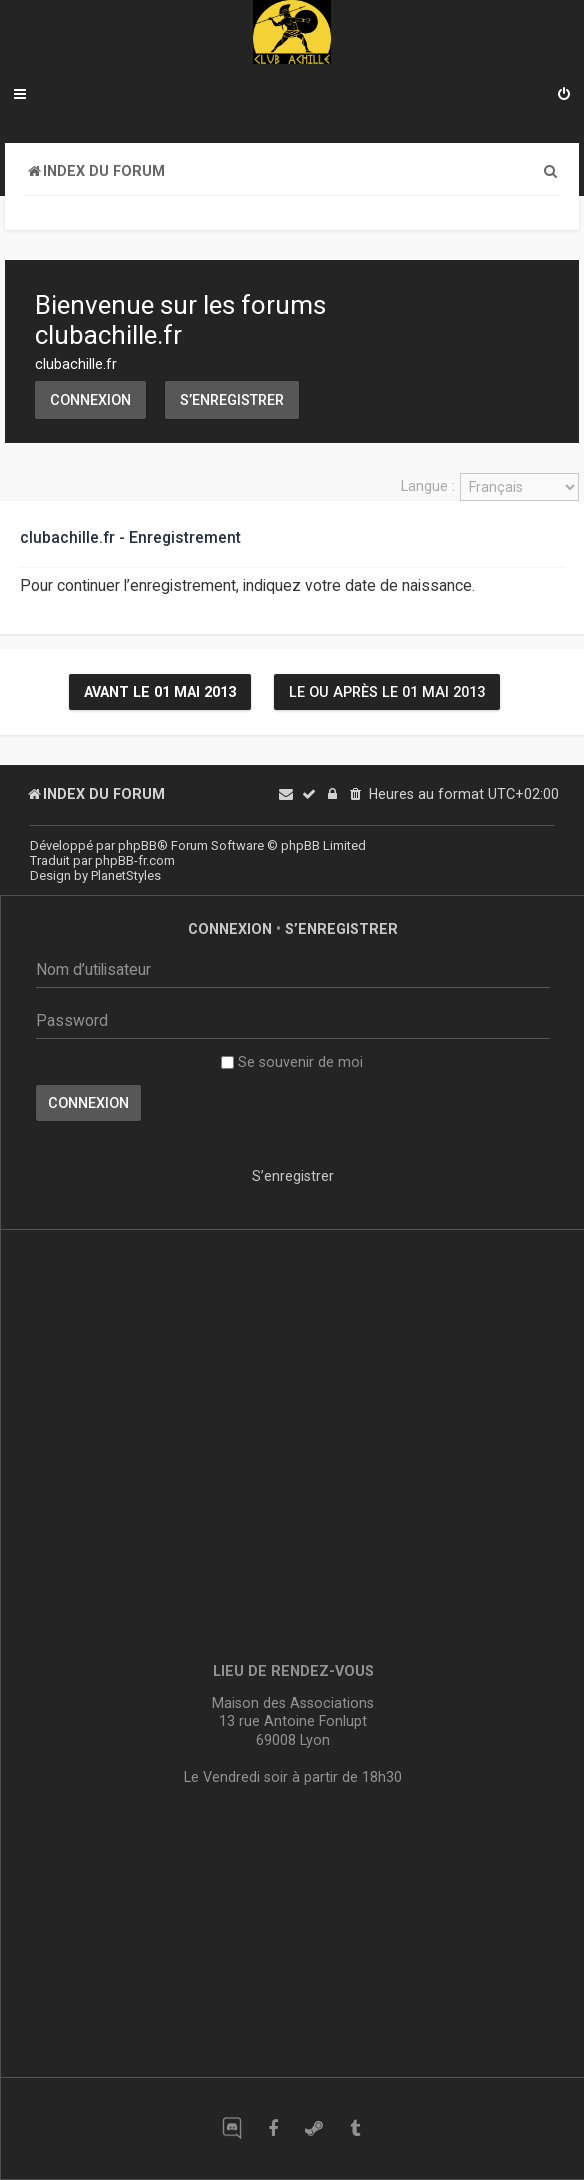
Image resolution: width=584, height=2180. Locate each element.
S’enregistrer (232, 400)
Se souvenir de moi (292, 1062)
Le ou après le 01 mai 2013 (387, 692)
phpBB (137, 845)
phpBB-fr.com (135, 860)
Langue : (428, 486)
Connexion (90, 400)
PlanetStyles (126, 875)
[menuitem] (564, 96)
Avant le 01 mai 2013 (160, 692)
